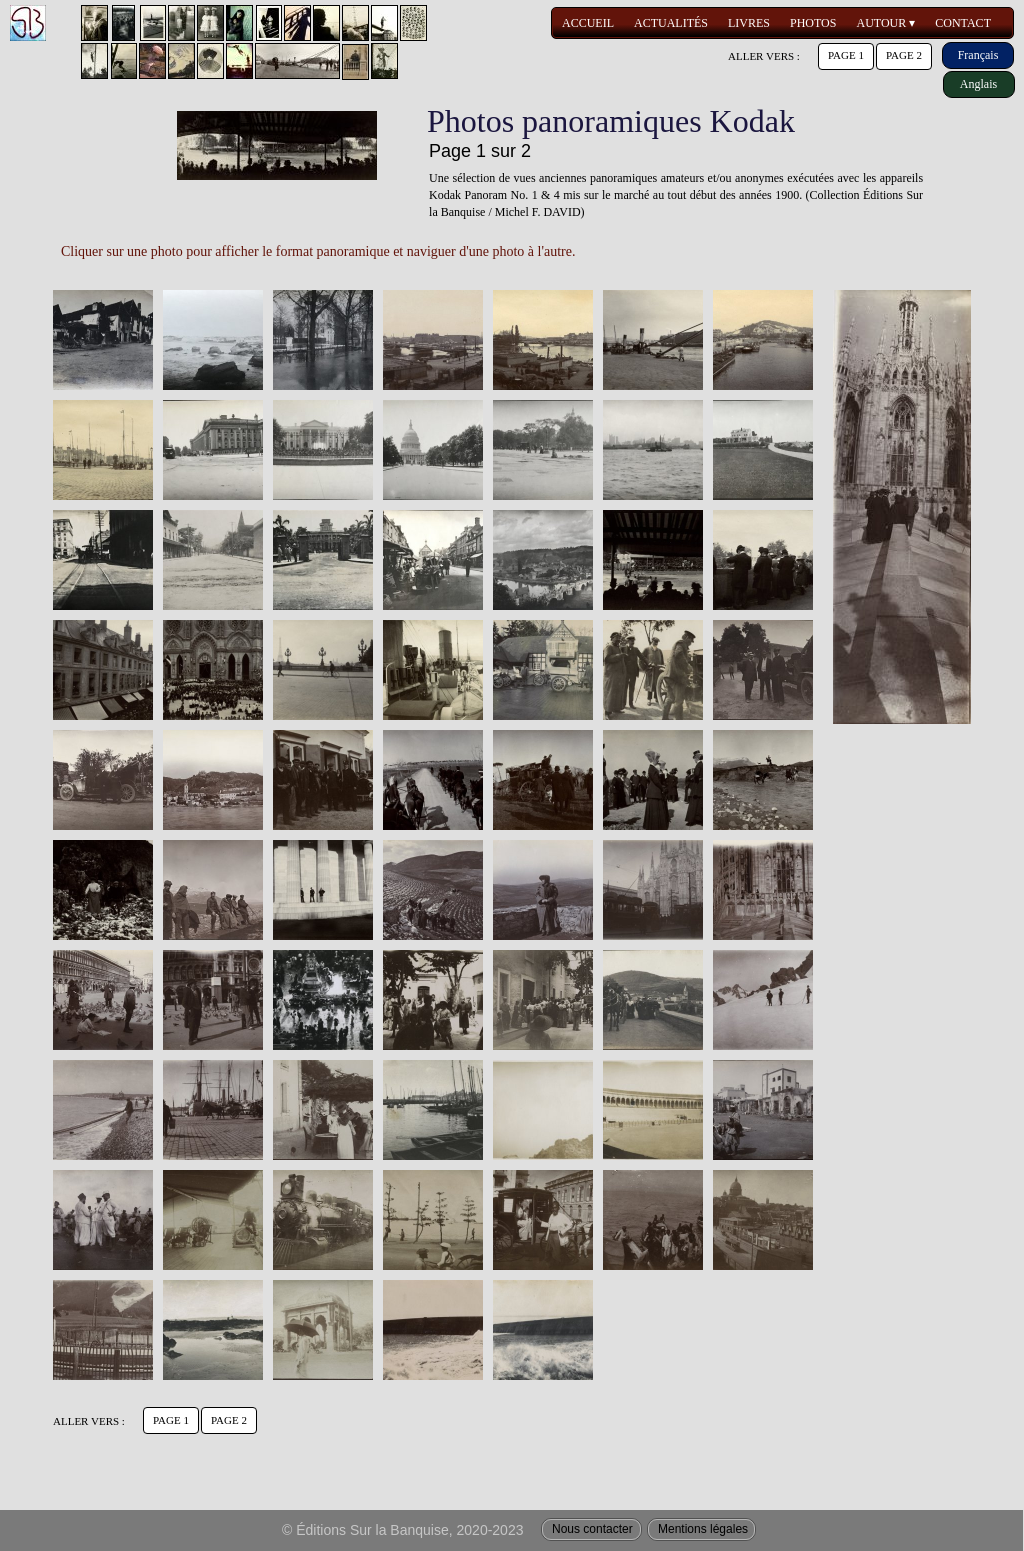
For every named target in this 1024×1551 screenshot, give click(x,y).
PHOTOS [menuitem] (813, 23)
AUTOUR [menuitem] (885, 23)
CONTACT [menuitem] (963, 23)
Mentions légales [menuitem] (703, 1529)
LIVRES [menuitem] (749, 23)
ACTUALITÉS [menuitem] (671, 23)
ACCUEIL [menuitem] (588, 23)
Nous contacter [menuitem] (592, 1529)
